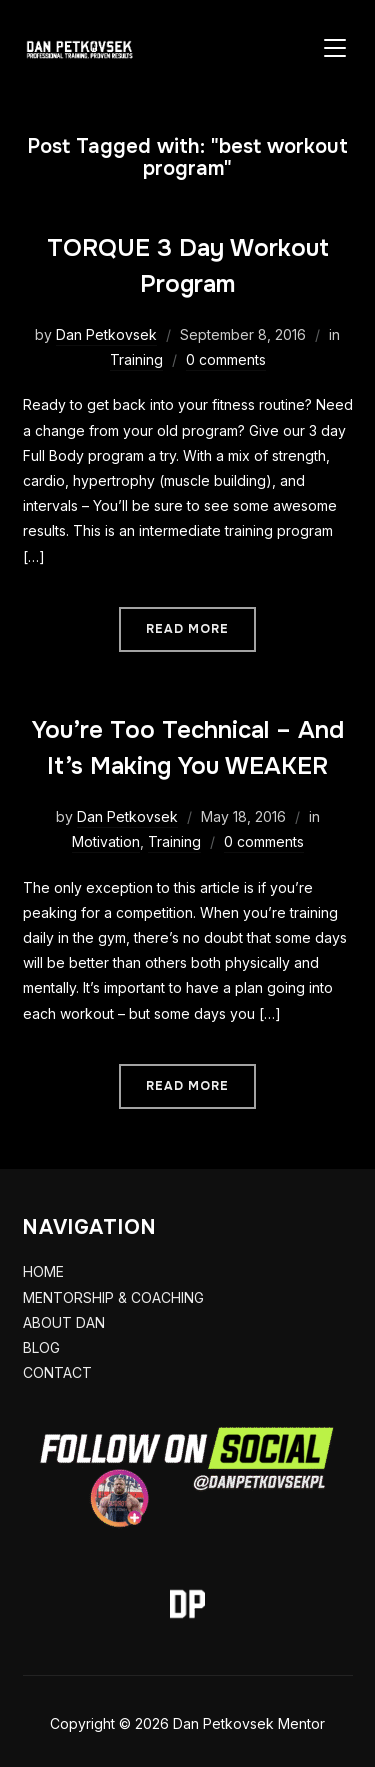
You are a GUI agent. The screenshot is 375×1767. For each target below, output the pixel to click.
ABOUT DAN (64, 1322)
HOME (43, 1271)
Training (136, 359)
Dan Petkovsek (106, 334)
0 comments (226, 359)
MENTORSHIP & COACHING (113, 1297)
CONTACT (57, 1372)
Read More (187, 629)
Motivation (106, 841)
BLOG (41, 1347)
